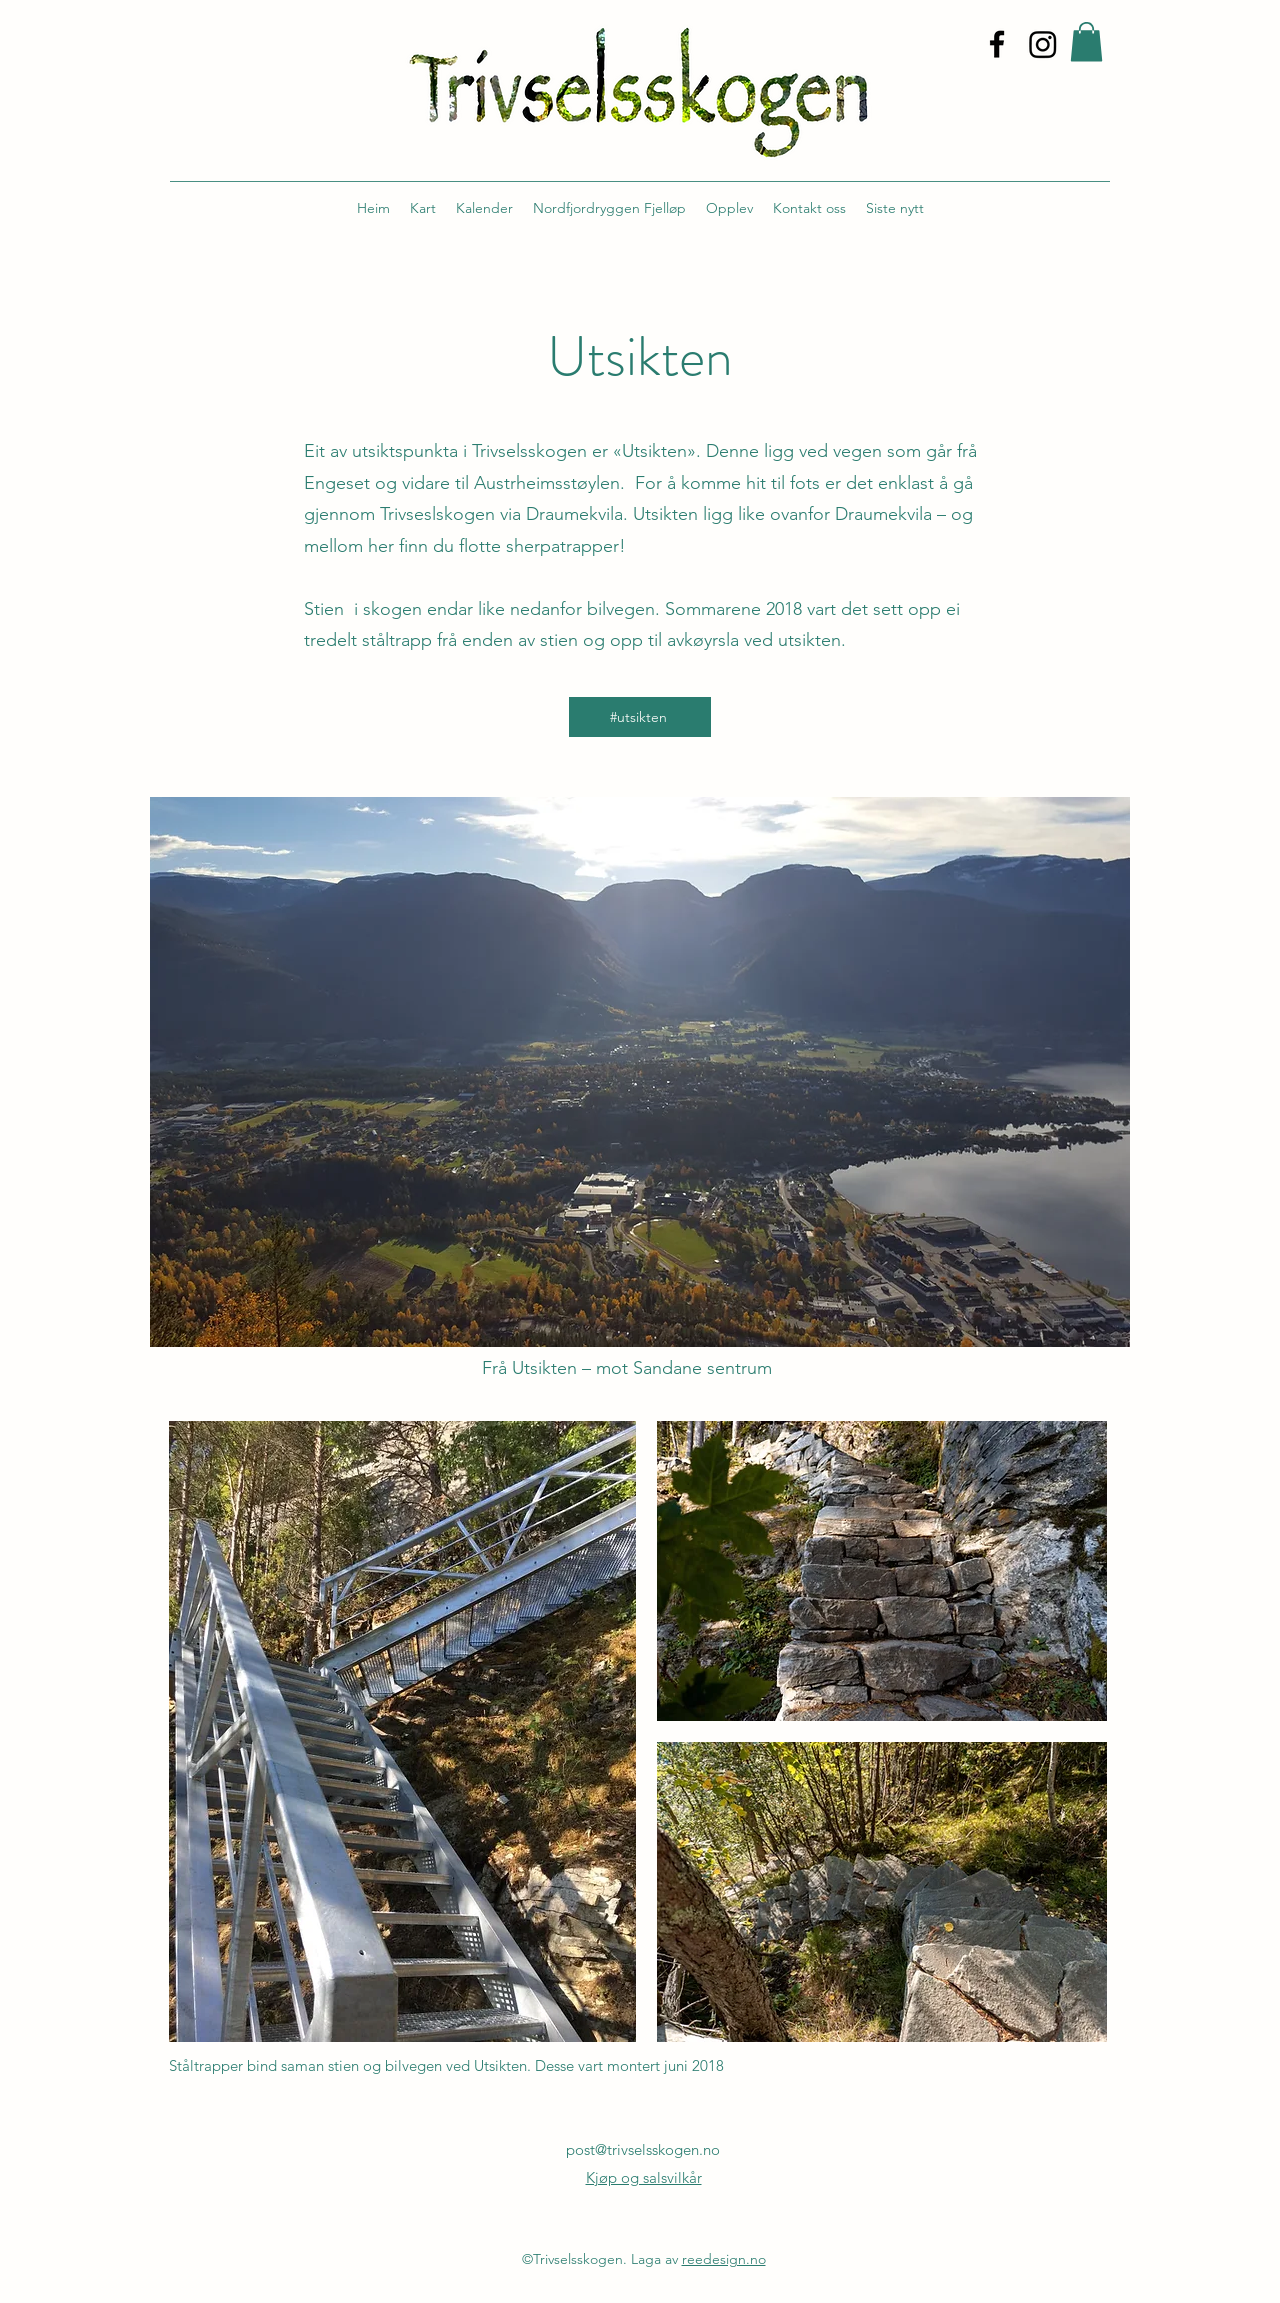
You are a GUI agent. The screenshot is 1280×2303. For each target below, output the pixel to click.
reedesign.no (724, 2259)
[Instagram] (1043, 44)
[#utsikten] (640, 717)
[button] (1086, 41)
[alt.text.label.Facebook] (997, 44)
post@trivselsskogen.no (643, 2149)
